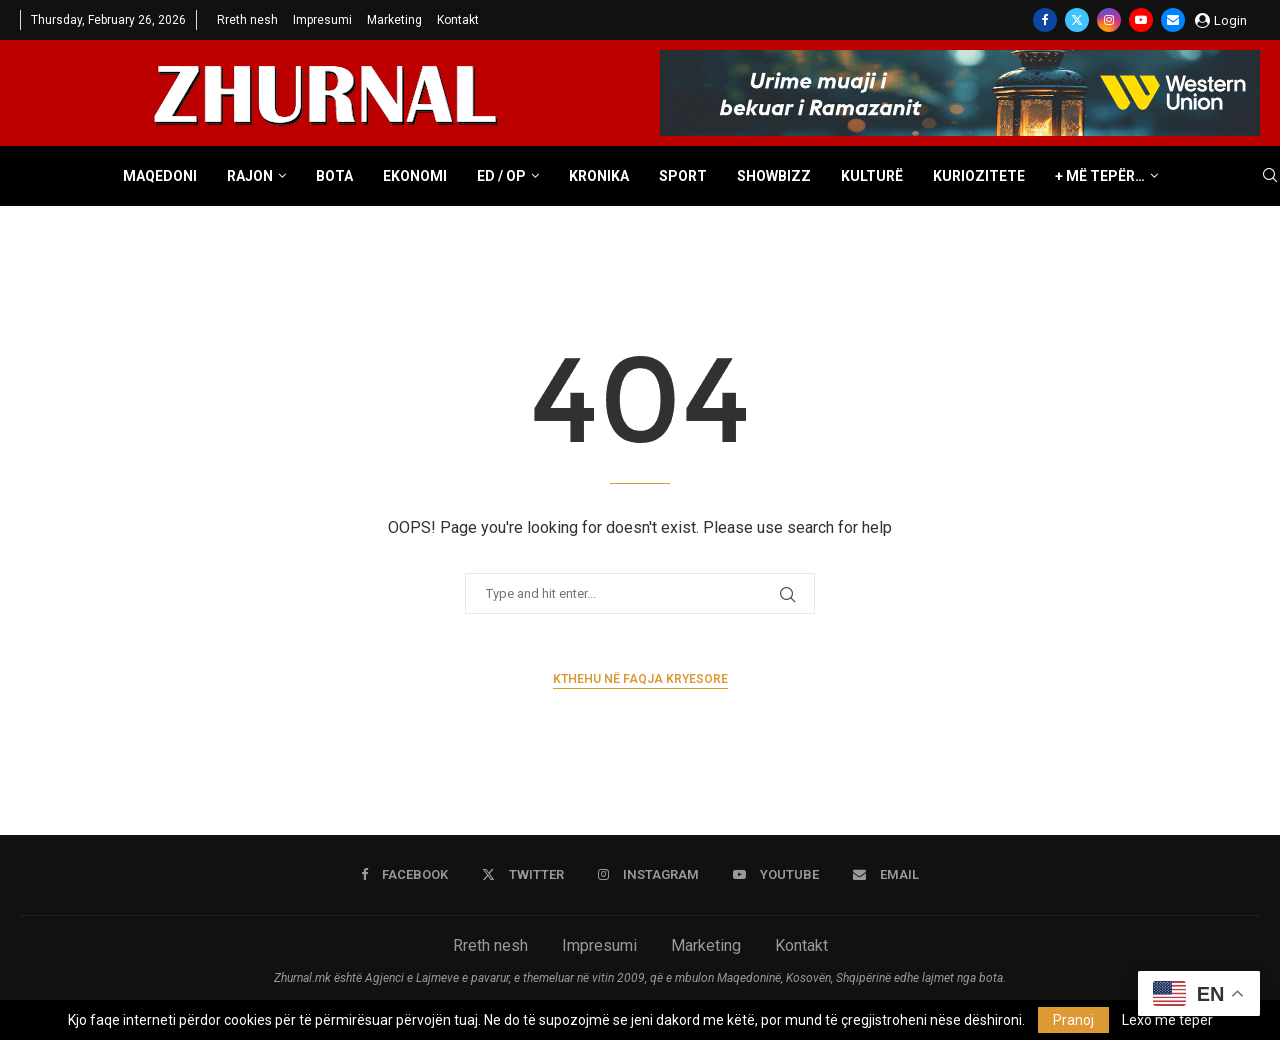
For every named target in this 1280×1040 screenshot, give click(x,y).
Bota (334, 176)
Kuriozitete (979, 176)
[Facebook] (1045, 20)
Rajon (250, 176)
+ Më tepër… (1100, 176)
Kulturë (872, 176)
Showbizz (774, 176)
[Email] (1173, 20)
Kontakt (458, 20)
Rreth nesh (247, 20)
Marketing (394, 20)
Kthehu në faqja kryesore (640, 679)
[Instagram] (1109, 20)
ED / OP (501, 176)
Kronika (599, 176)
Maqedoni (160, 176)
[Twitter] (1077, 20)
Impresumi (322, 20)
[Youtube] (1141, 20)
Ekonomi (415, 176)
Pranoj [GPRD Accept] (1073, 1020)
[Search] (1270, 176)
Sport (683, 176)
